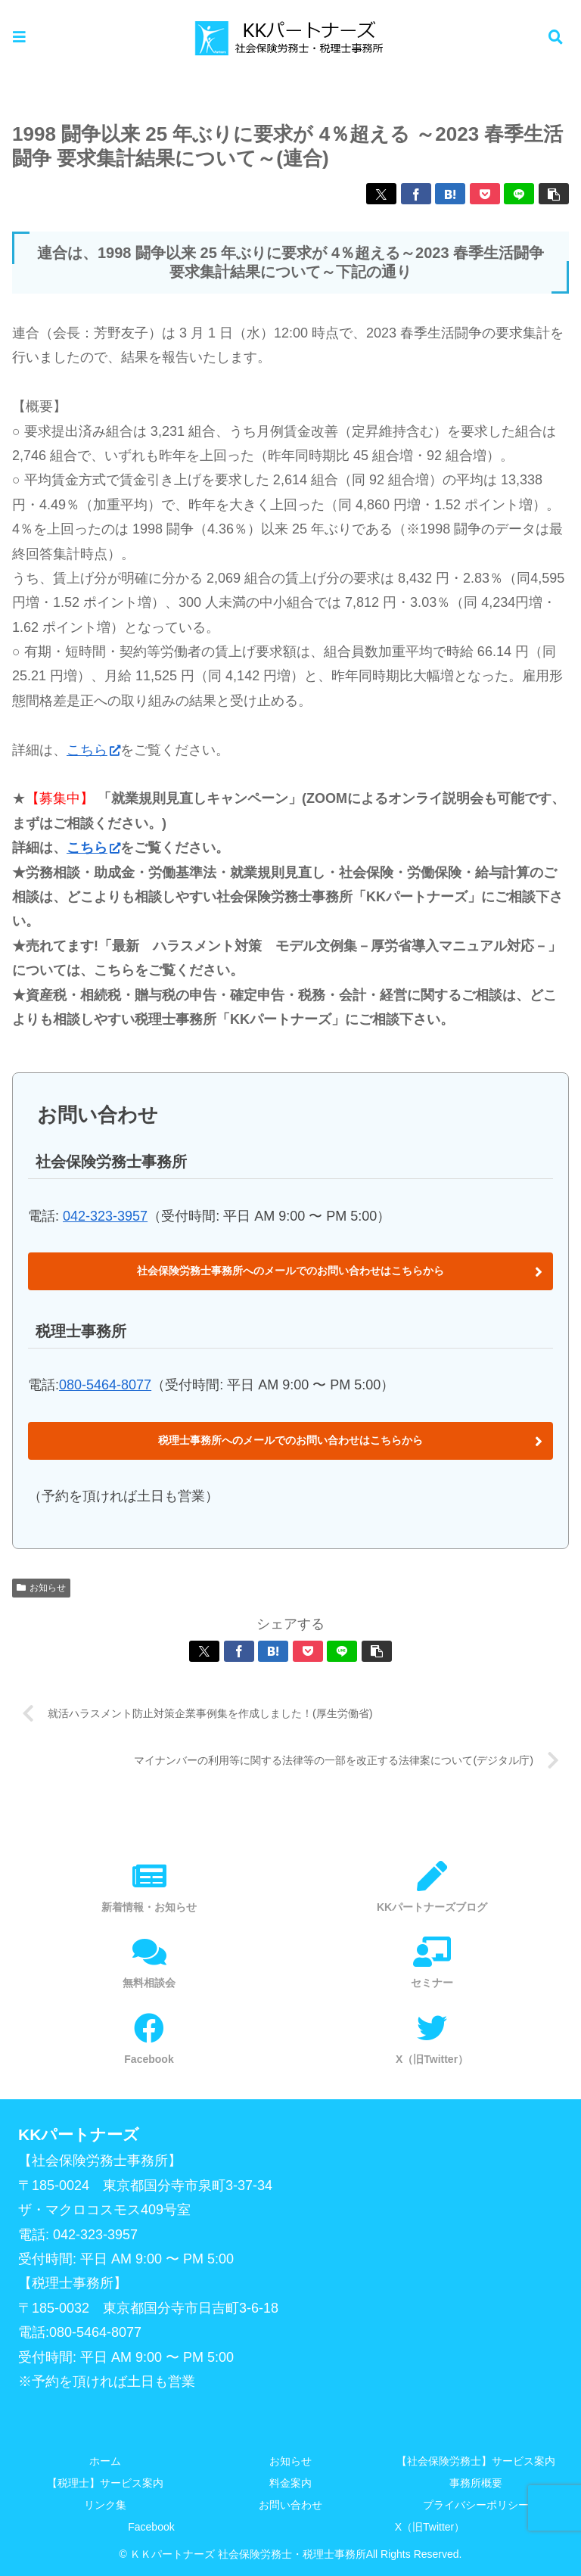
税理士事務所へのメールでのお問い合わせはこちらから (290, 1440)
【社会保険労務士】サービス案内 (475, 2461)
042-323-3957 (105, 1216)
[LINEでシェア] (519, 193)
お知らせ (41, 1587)
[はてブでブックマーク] (450, 193)
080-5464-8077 (105, 1384)
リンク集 (105, 2505)
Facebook (151, 2527)
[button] (554, 193)
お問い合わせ (290, 2505)
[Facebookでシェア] (416, 193)
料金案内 (290, 2483)
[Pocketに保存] (485, 193)
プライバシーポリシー (476, 2505)
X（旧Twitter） (430, 2527)
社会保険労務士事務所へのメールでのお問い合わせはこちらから (290, 1271)
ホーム (105, 2461)
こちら (93, 750)
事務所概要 (475, 2483)
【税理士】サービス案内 (105, 2483)
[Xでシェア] (381, 193)
